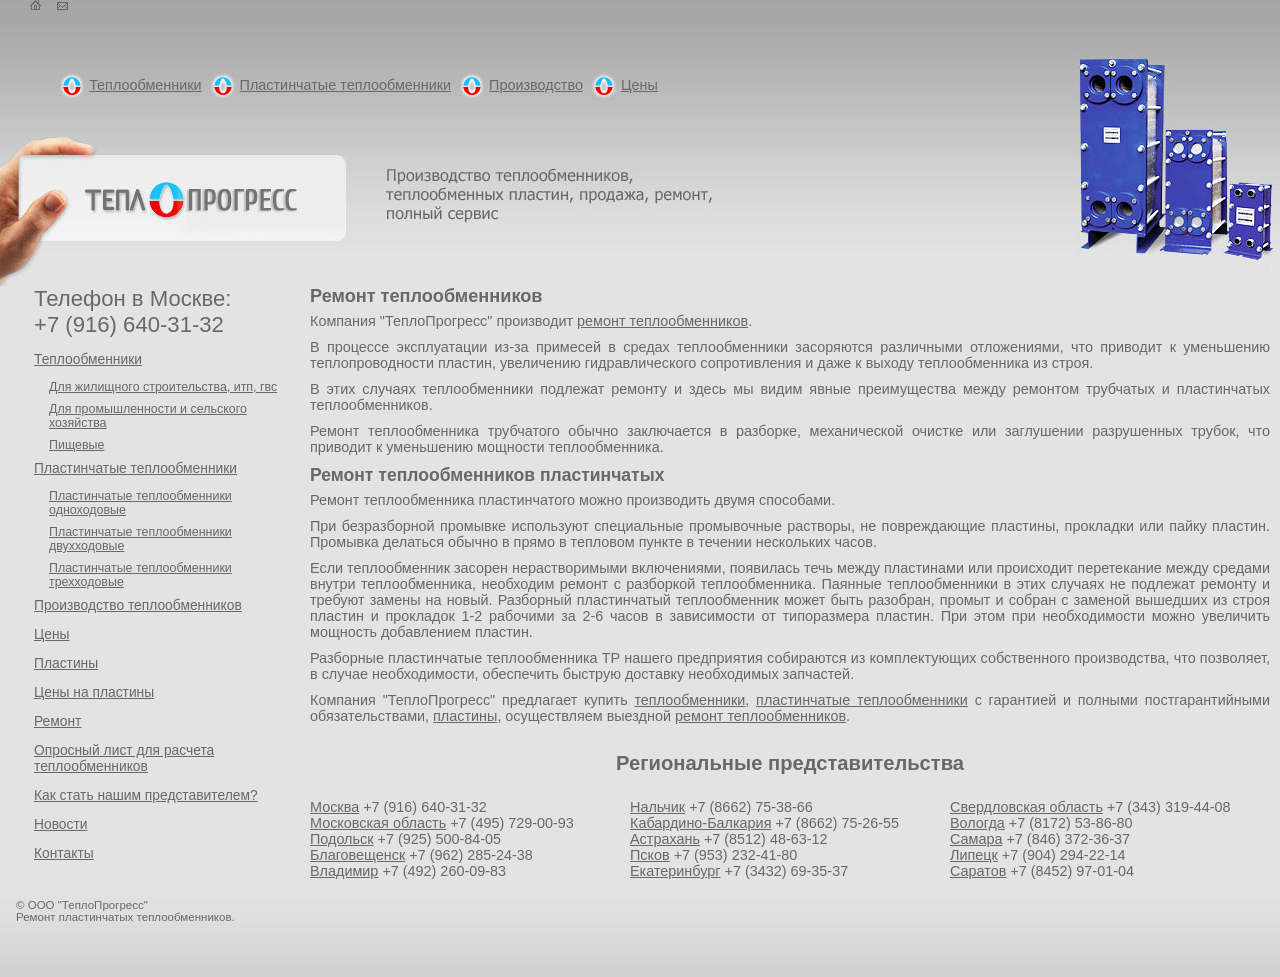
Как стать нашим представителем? (146, 795)
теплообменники (689, 700)
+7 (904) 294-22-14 (1064, 855)
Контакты (64, 853)
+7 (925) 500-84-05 (440, 839)
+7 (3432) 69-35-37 (787, 871)
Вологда (977, 823)
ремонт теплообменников (662, 321)
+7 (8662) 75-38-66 (751, 807)
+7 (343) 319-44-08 (1169, 807)
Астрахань (665, 839)
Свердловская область (1026, 807)
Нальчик (657, 807)
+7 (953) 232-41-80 (736, 855)
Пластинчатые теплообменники (346, 85)
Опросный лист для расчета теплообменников (124, 758)
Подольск (342, 839)
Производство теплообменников (138, 605)
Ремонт (57, 721)
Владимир (344, 871)
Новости (60, 824)
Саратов (978, 871)
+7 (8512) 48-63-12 (766, 839)
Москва (334, 807)
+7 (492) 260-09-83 (444, 871)
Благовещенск (357, 855)
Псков (650, 855)
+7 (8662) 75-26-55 (837, 823)
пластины (465, 716)
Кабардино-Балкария (700, 823)
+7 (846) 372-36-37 (1068, 839)
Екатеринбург (675, 871)
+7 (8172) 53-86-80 (1071, 823)
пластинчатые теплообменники (862, 700)
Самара (976, 839)
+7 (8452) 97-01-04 (1072, 871)
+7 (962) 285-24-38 (471, 855)
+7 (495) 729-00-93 (512, 823)
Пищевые (76, 445)
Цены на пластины (94, 692)
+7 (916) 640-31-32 (425, 807)
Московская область (378, 823)
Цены (639, 85)
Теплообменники (145, 85)
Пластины (66, 663)
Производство (536, 85)
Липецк (974, 855)
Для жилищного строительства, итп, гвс (163, 387)
